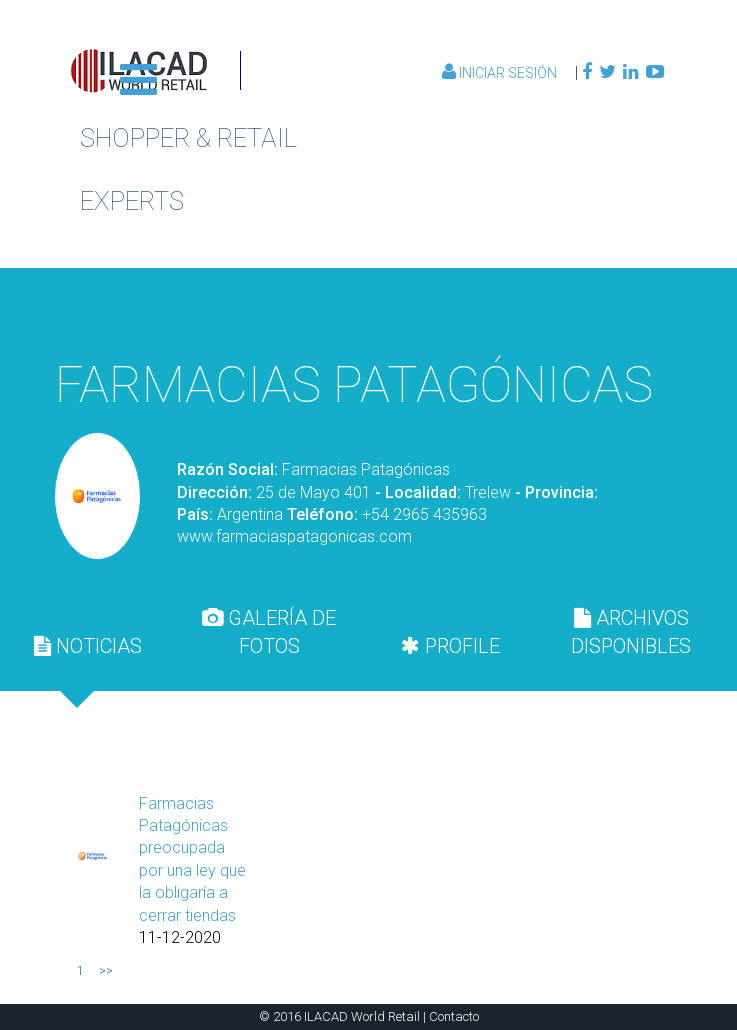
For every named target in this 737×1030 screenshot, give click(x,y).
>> (106, 971)
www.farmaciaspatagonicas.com (294, 536)
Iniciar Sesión (501, 73)
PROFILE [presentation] (450, 646)
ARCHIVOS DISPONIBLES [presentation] (631, 632)
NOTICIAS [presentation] (88, 646)
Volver (570, 311)
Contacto (454, 1016)
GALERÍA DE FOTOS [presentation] (269, 632)
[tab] (88, 646)
